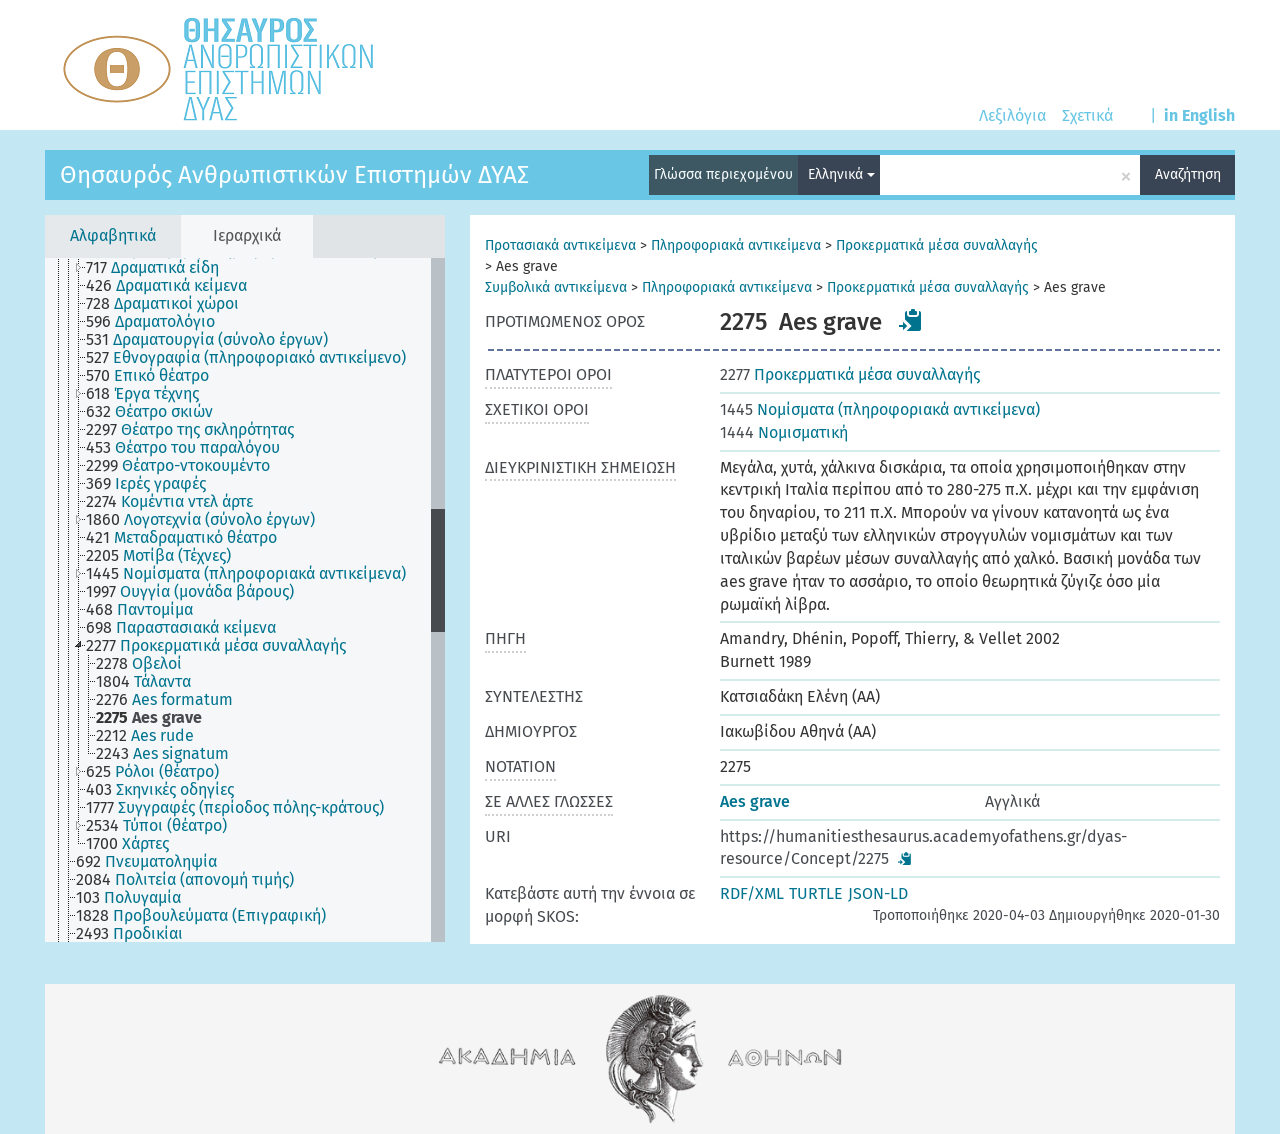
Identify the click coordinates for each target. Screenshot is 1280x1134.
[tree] (245, 600)
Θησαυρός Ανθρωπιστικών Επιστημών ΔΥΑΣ (294, 175)
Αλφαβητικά (113, 235)
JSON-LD (878, 893)
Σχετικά (1087, 115)
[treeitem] (161, 268)
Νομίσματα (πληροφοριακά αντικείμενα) (880, 409)
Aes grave (755, 801)
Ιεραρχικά (247, 235)
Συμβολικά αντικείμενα (556, 287)
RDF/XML (752, 893)
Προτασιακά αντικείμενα (560, 245)
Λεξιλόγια (1012, 115)
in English (1199, 115)
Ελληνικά (841, 174)
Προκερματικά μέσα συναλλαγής (937, 245)
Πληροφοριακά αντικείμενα (736, 245)
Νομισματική (784, 432)
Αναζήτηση (1188, 174)
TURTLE (816, 893)
